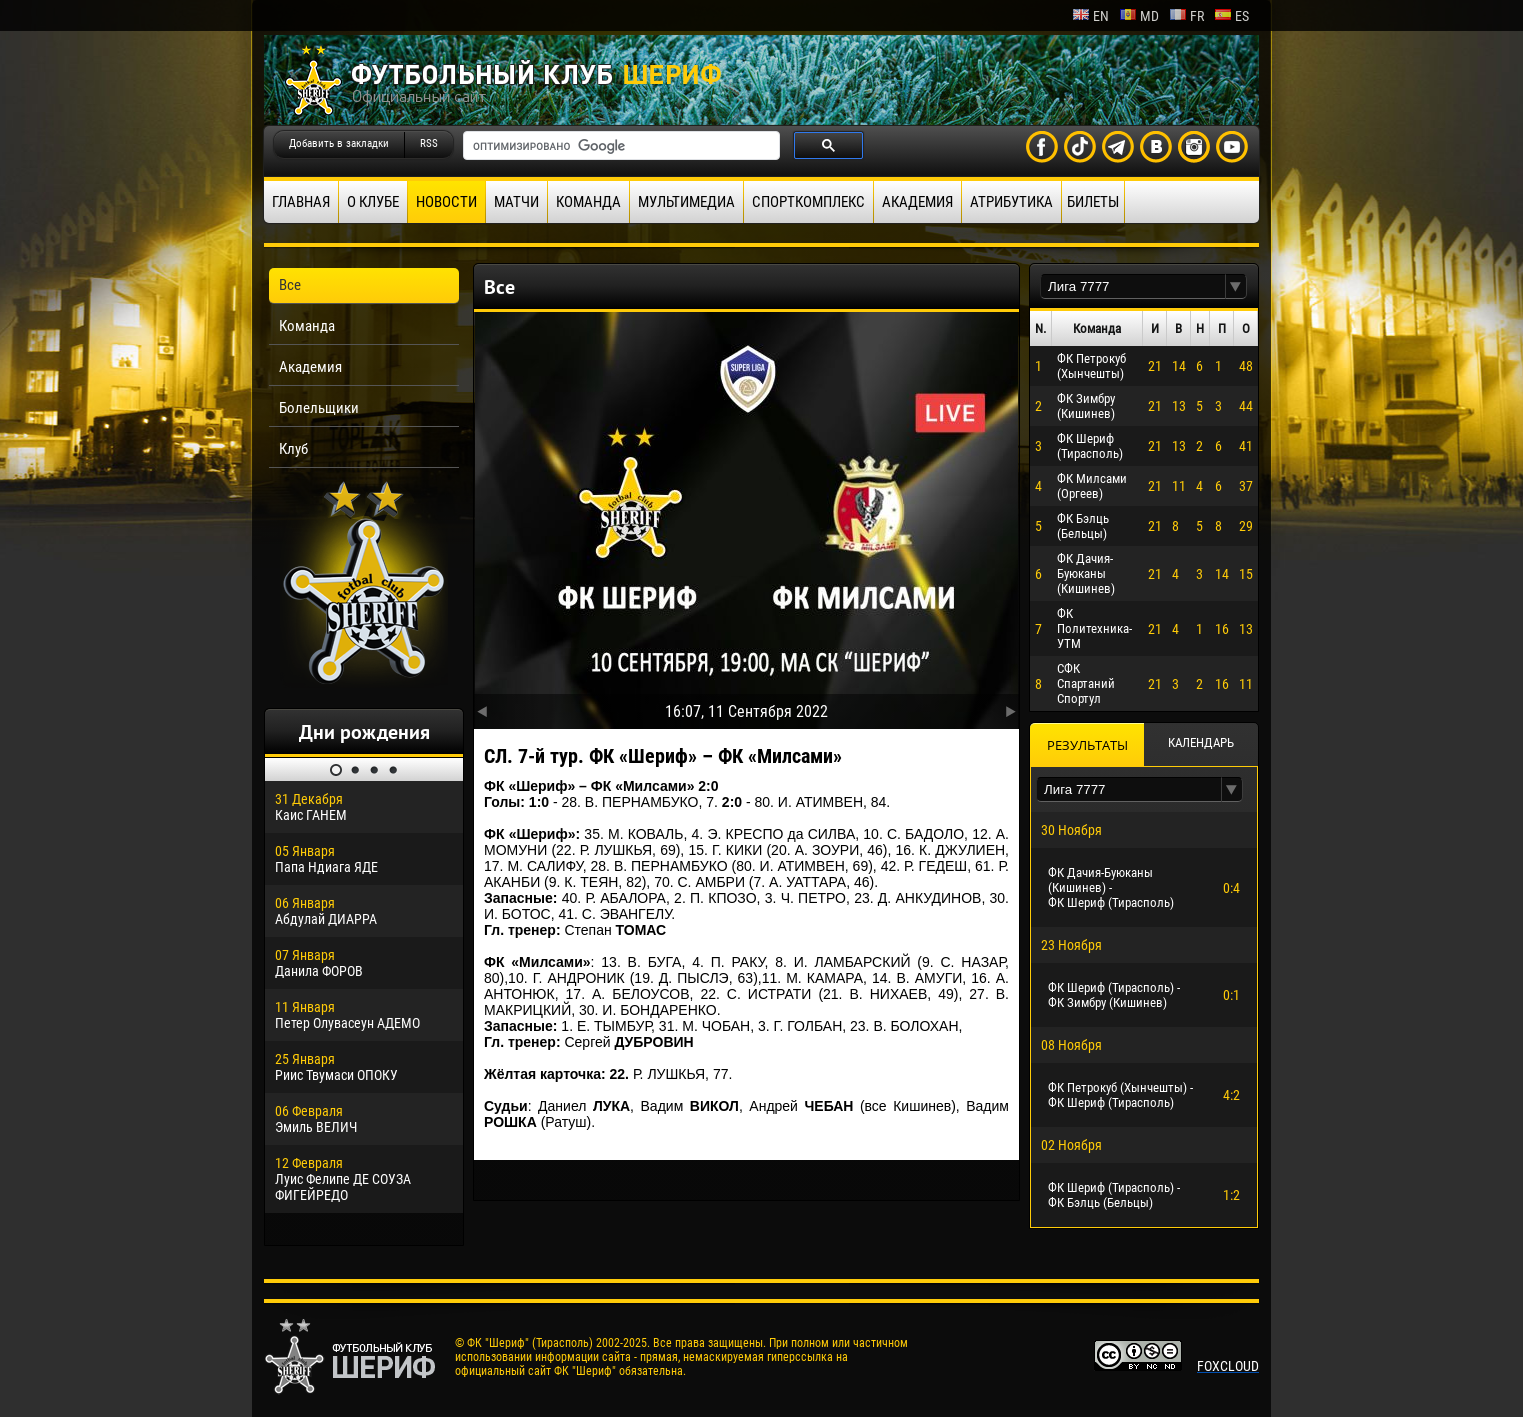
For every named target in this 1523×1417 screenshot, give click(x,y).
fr (1186, 16)
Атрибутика (1011, 202)
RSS (429, 143)
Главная (301, 202)
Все (290, 285)
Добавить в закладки (339, 143)
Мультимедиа (686, 202)
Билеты (1093, 202)
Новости (446, 202)
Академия (917, 202)
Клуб (293, 449)
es (1231, 16)
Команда (588, 202)
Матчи (516, 202)
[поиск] (619, 146)
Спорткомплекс (808, 202)
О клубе (373, 202)
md (1139, 16)
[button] (1236, 286)
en (1090, 16)
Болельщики (319, 408)
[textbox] (1133, 286)
